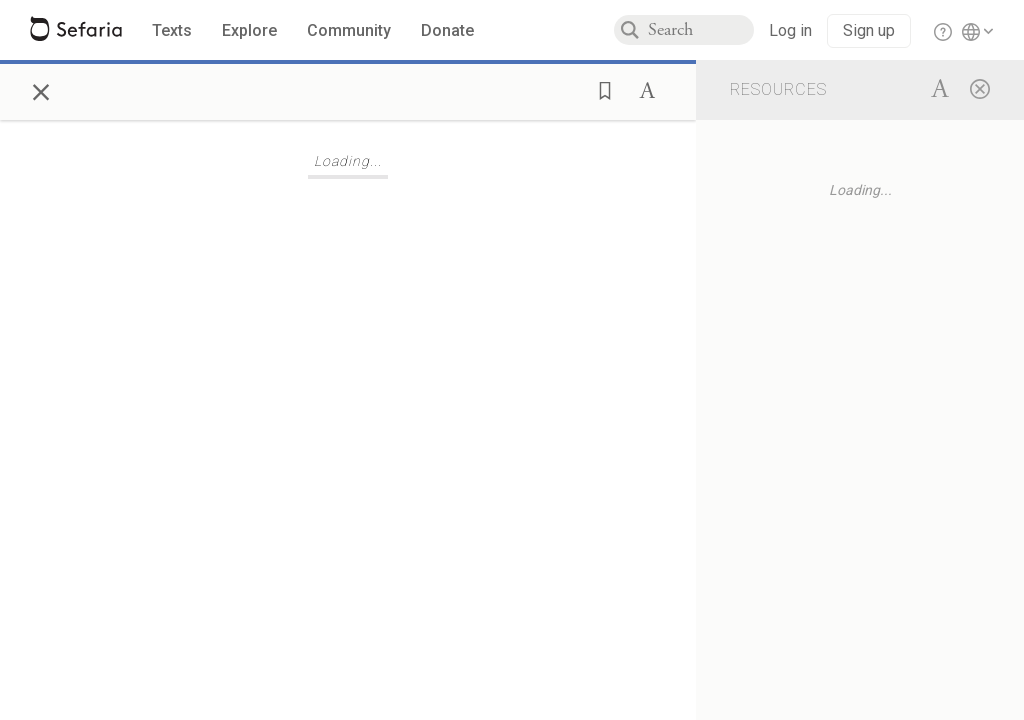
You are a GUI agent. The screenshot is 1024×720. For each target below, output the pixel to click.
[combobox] (701, 30)
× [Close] (41, 89)
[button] (599, 89)
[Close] (980, 88)
